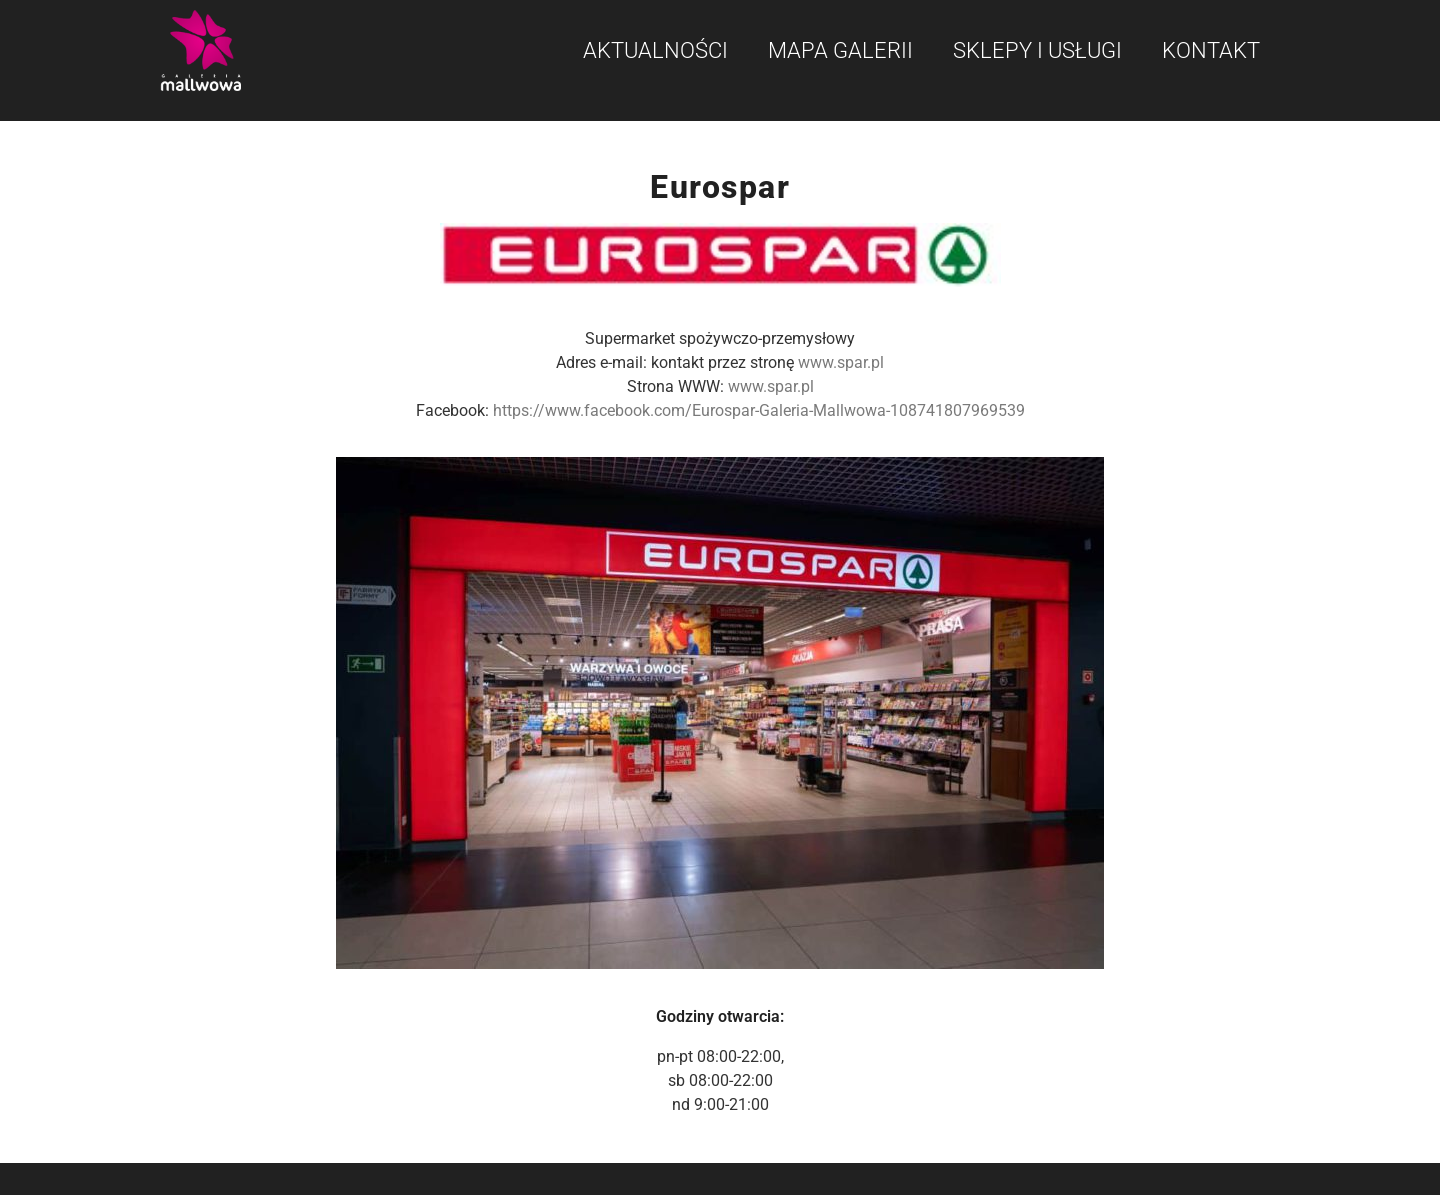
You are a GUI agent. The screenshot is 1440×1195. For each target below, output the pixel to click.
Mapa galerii (840, 50)
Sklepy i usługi (1037, 50)
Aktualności (655, 50)
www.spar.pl (841, 362)
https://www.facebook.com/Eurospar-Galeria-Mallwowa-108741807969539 (759, 410)
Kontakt (1211, 50)
